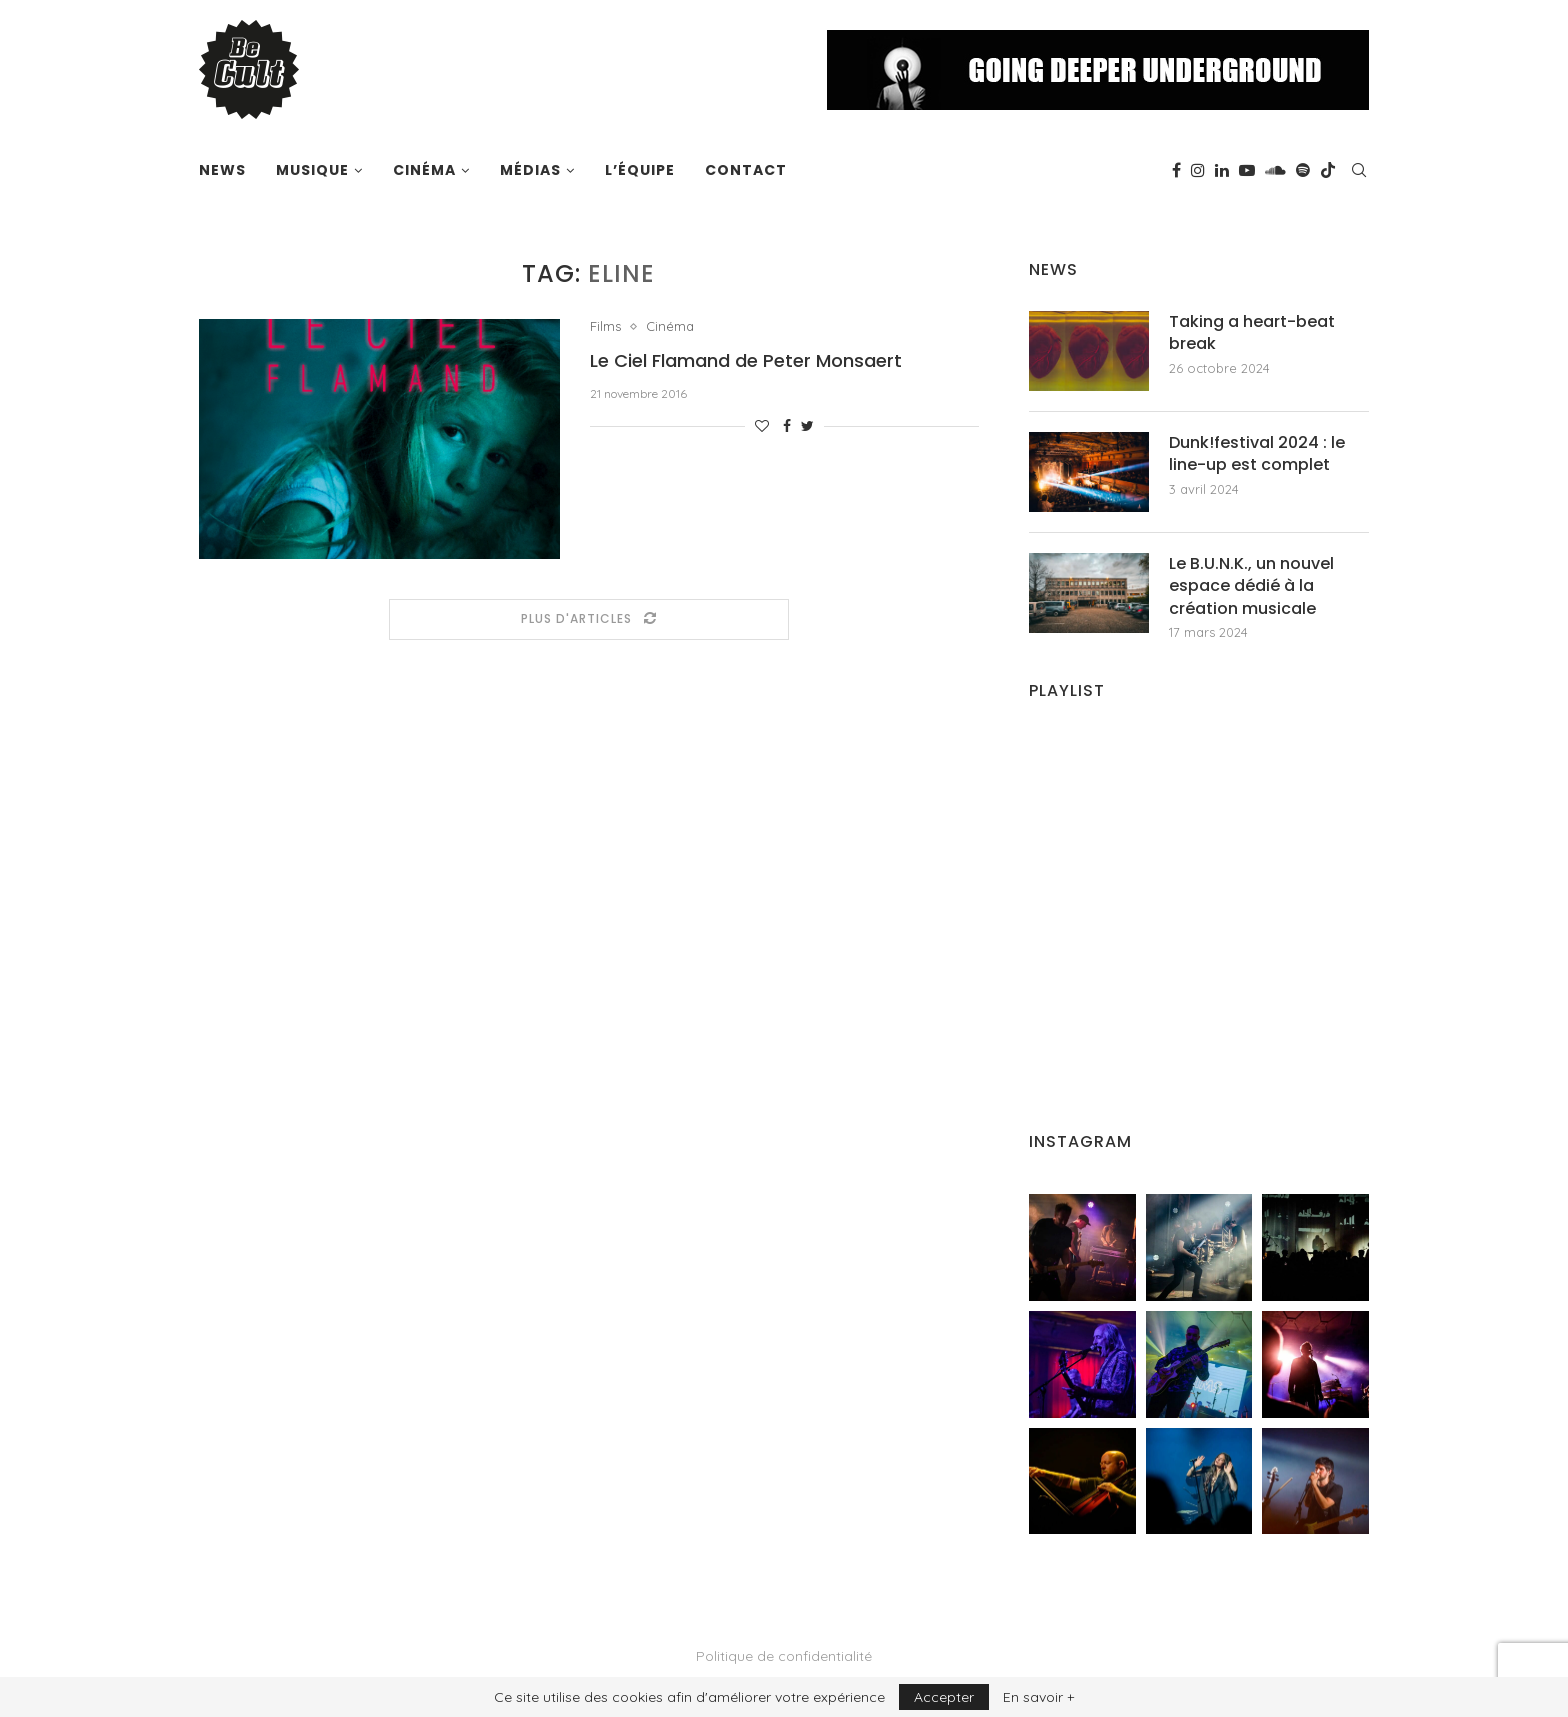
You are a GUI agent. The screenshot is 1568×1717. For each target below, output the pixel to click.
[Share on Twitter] (807, 426)
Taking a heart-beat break (1252, 333)
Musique (312, 170)
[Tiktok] (1328, 170)
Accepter (944, 1697)
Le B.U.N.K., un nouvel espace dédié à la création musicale (1251, 586)
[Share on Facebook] (787, 426)
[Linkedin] (1222, 170)
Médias (530, 170)
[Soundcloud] (1275, 170)
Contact (746, 170)
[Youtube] (1247, 170)
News (222, 170)
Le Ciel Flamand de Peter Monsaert (746, 360)
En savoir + (1038, 1697)
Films (605, 326)
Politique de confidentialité (784, 1656)
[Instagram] (1198, 170)
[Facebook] (1176, 170)
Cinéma (424, 170)
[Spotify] (1303, 170)
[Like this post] (762, 426)
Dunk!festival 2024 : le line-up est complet (1257, 454)
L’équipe (640, 170)
